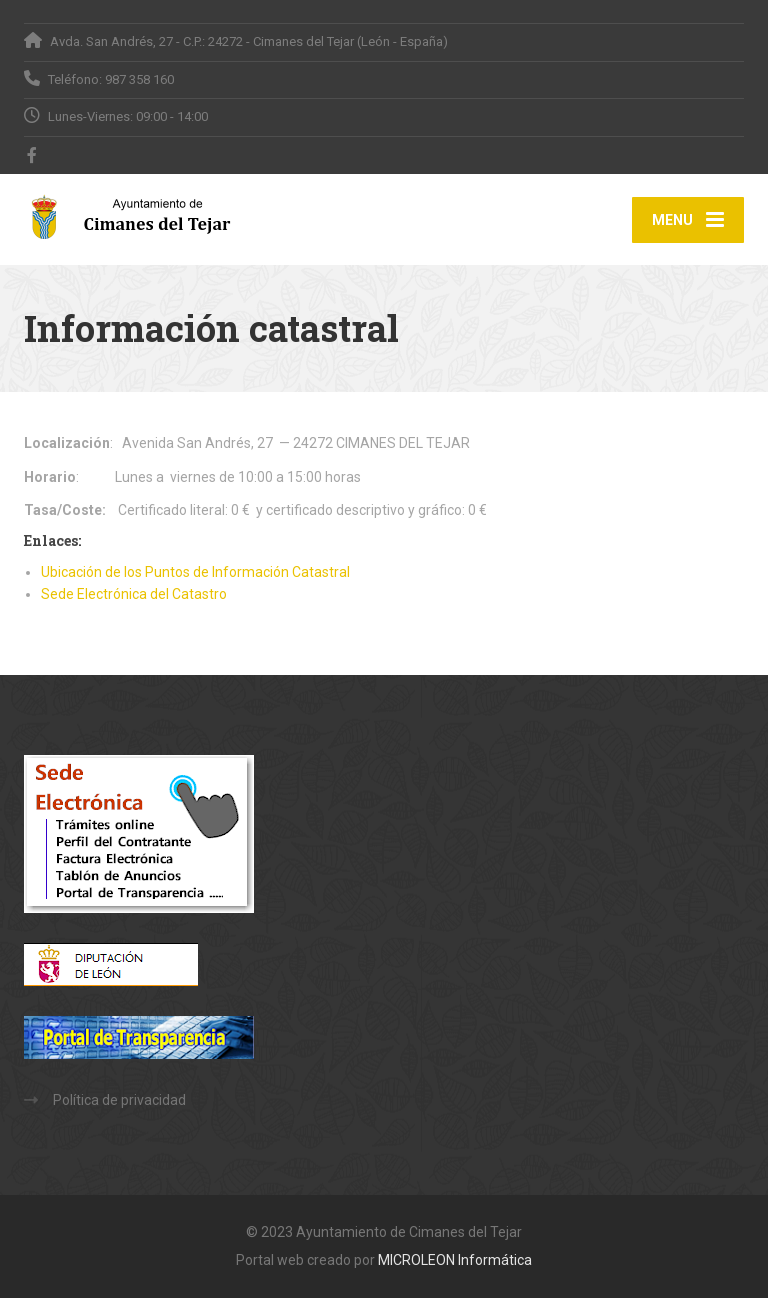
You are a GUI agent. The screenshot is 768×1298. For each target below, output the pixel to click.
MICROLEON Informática (455, 1260)
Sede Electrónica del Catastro (134, 594)
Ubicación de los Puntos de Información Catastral (195, 572)
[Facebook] (32, 155)
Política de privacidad (119, 1100)
